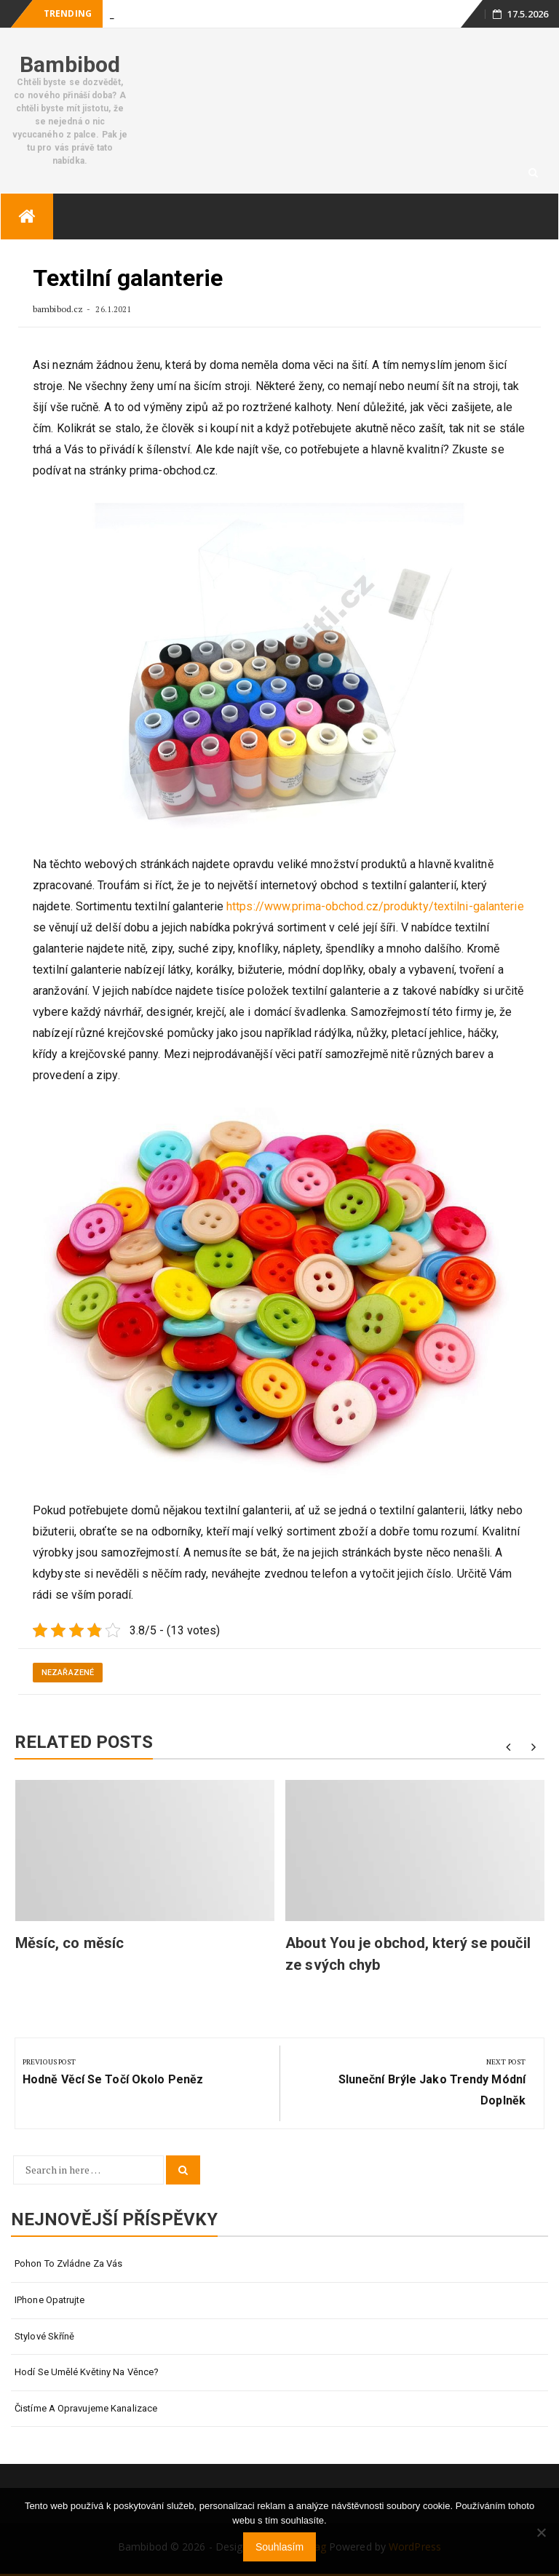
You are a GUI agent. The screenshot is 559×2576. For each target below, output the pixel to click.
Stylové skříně (44, 2336)
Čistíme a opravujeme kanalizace (86, 2408)
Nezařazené (67, 1672)
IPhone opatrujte (50, 2299)
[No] (541, 2532)
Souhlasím (279, 2547)
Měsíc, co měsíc (69, 1943)
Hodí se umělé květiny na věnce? (87, 2371)
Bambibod (70, 64)
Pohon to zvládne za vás (68, 2263)
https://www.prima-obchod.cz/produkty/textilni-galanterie (375, 906)
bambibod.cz (59, 308)
